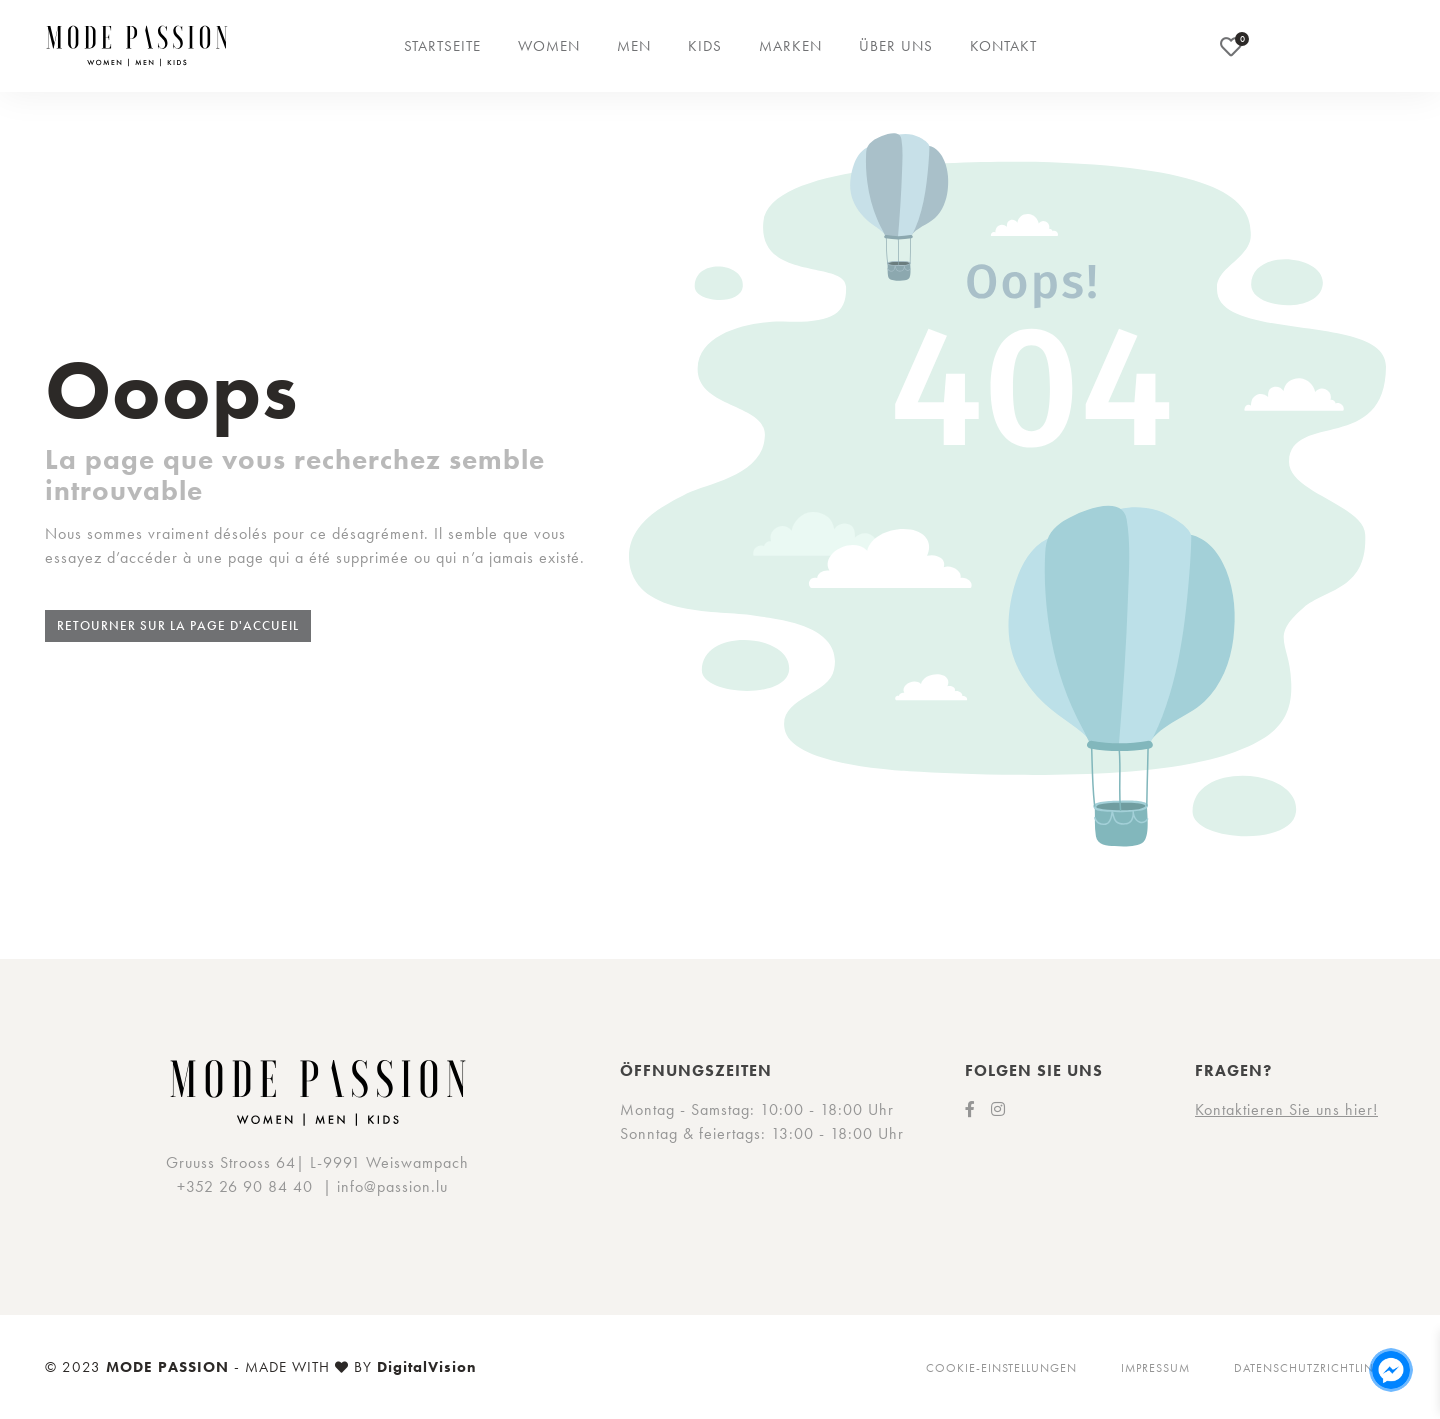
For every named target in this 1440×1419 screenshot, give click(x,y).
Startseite (442, 46)
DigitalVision (427, 1367)
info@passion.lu (392, 1186)
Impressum (1155, 1368)
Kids (705, 46)
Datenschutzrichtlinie (1309, 1368)
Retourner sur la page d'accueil (178, 625)
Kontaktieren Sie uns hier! (1286, 1109)
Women (549, 46)
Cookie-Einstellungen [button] (1001, 1368)
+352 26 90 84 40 (245, 1186)
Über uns (896, 46)
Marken (790, 46)
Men (634, 46)
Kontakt (1003, 46)
